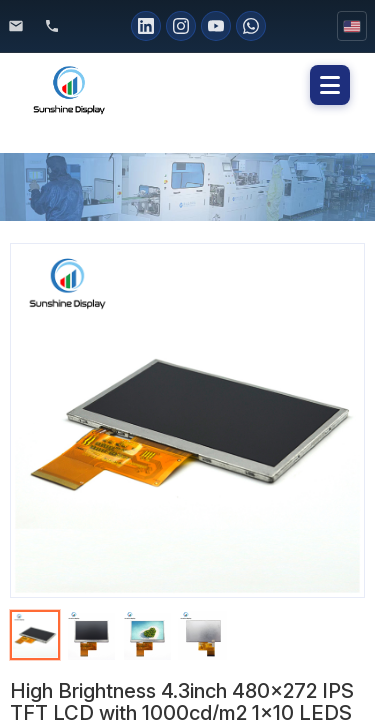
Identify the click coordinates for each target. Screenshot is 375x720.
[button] (330, 85)
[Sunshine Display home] (122, 85)
